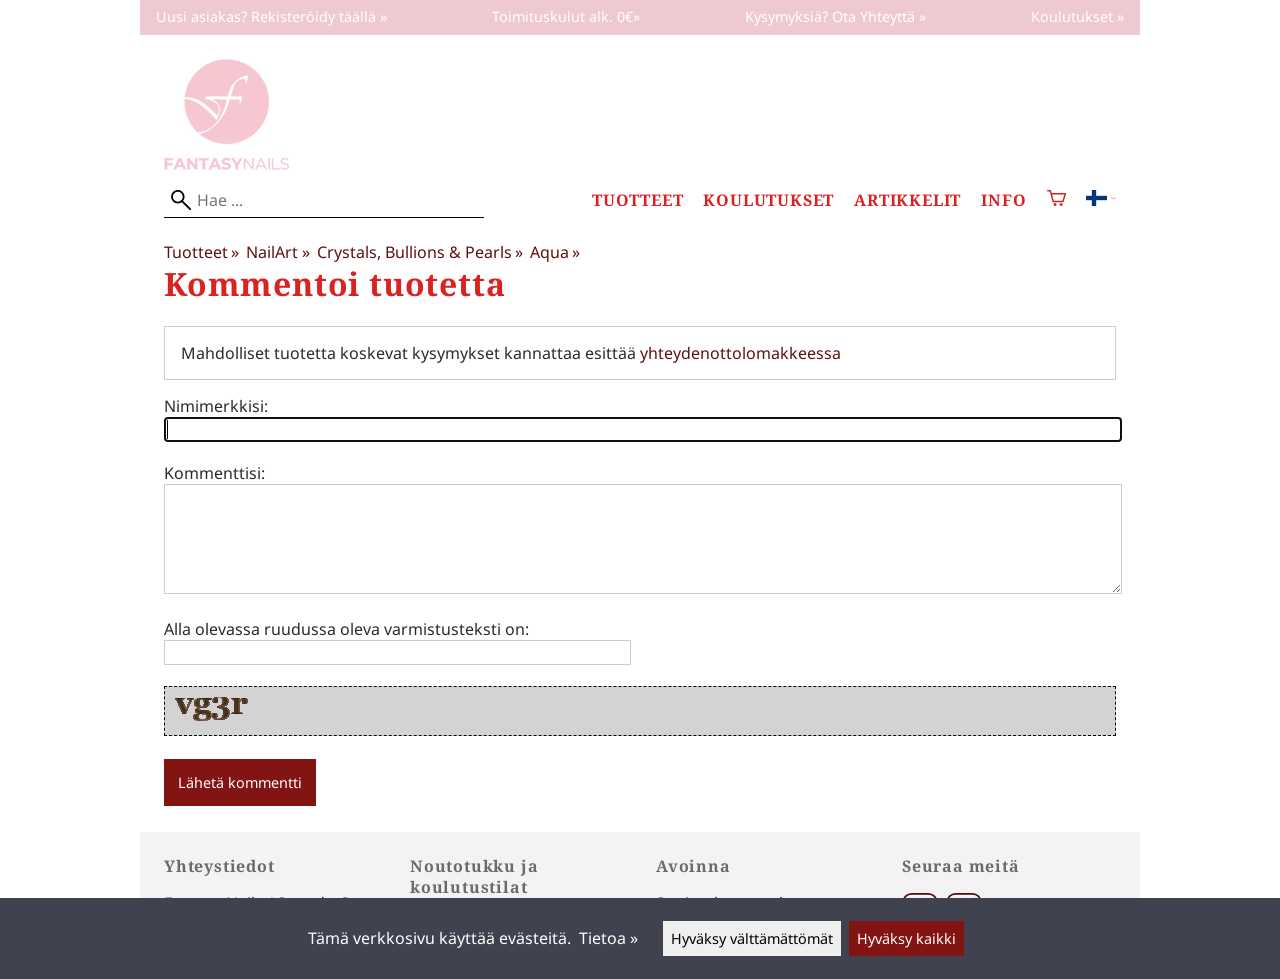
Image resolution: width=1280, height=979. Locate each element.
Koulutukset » (1077, 16)
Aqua (555, 252)
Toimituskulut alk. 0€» (566, 16)
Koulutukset (768, 200)
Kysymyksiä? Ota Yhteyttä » (835, 16)
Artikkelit (907, 200)
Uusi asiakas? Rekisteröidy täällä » (271, 16)
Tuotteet (637, 200)
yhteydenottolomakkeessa (740, 353)
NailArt (277, 252)
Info (1003, 200)
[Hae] (324, 200)
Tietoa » (608, 938)
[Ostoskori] (1056, 200)
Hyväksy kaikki (906, 938)
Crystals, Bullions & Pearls (420, 252)
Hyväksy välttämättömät (752, 938)
